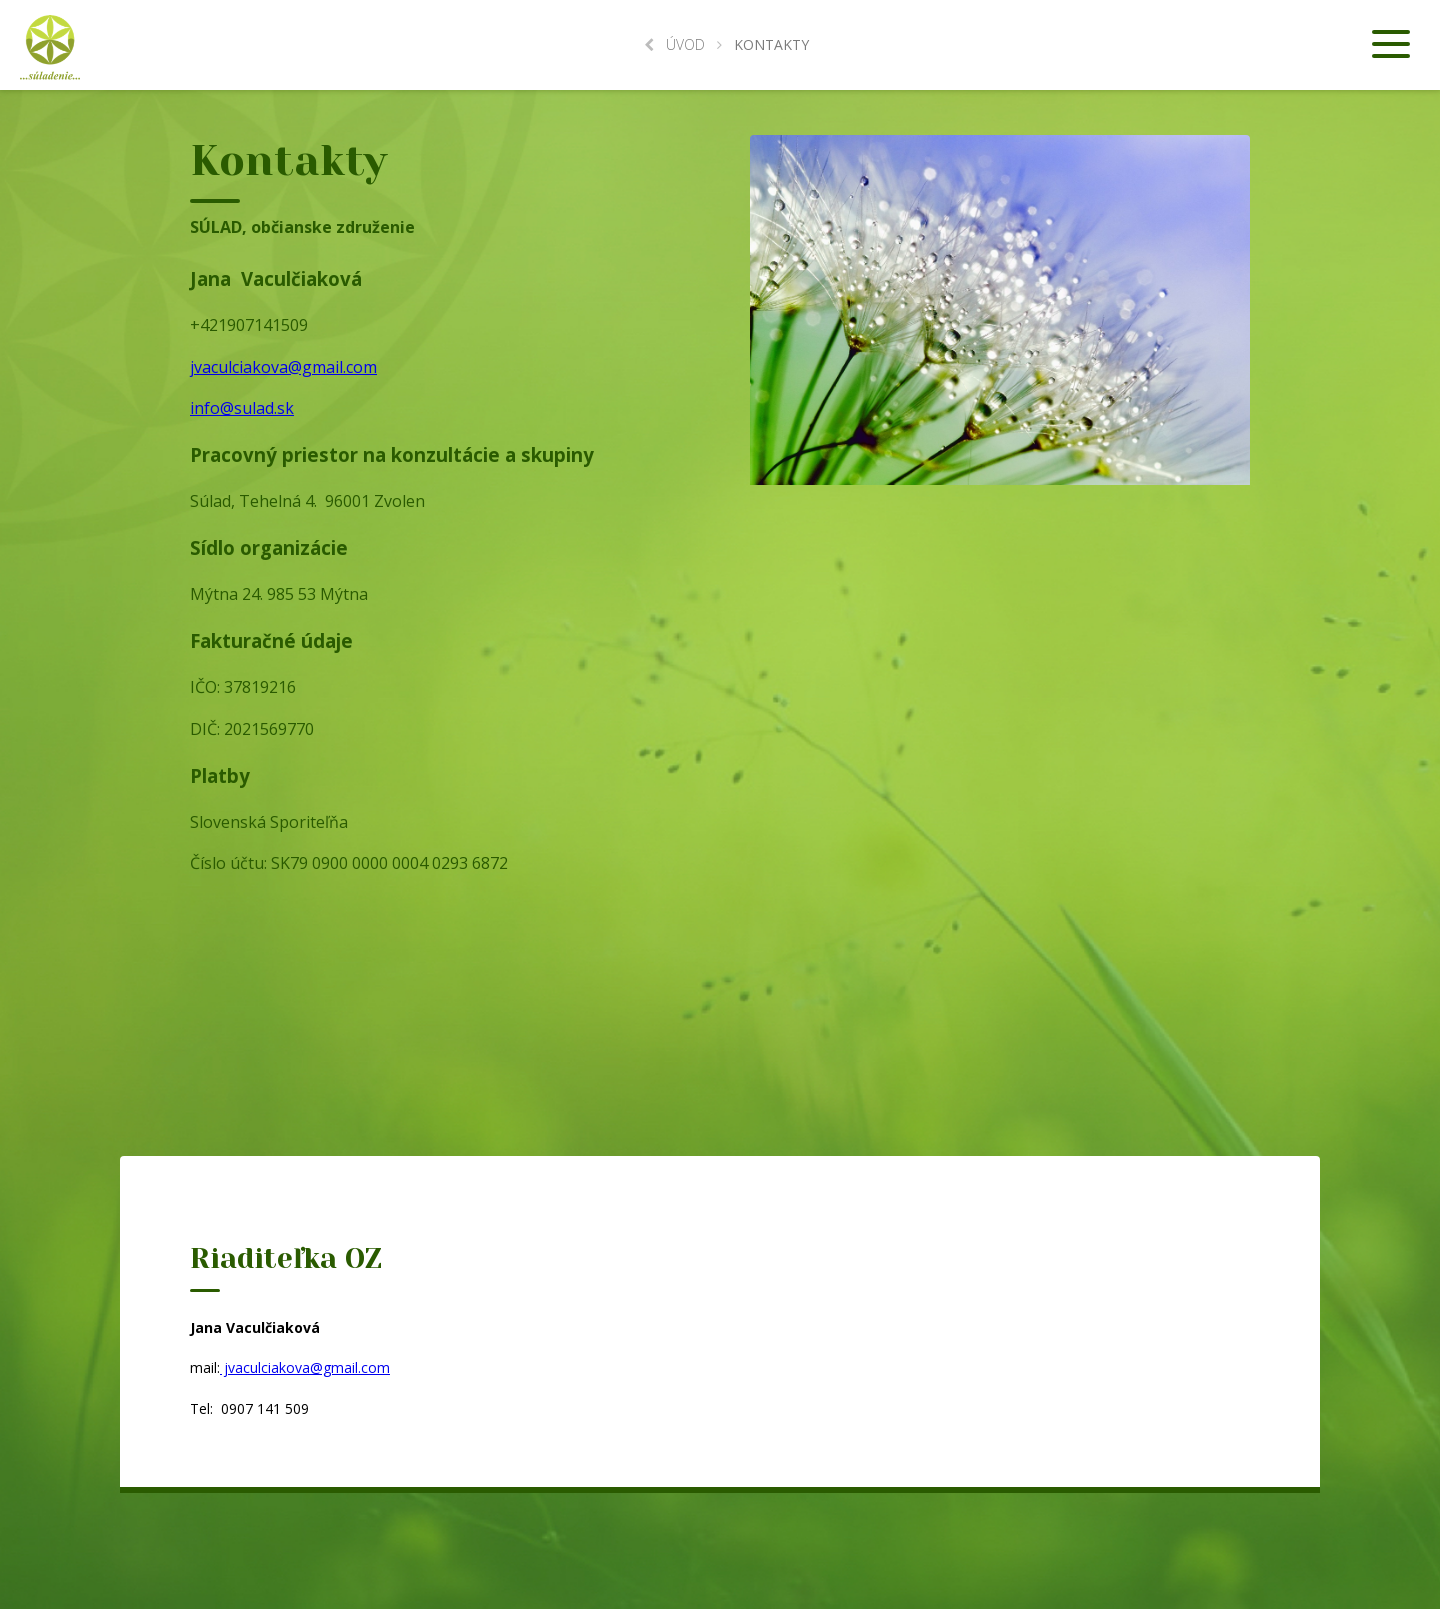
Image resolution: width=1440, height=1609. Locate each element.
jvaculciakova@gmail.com (283, 367)
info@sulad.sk (242, 408)
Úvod (674, 44)
